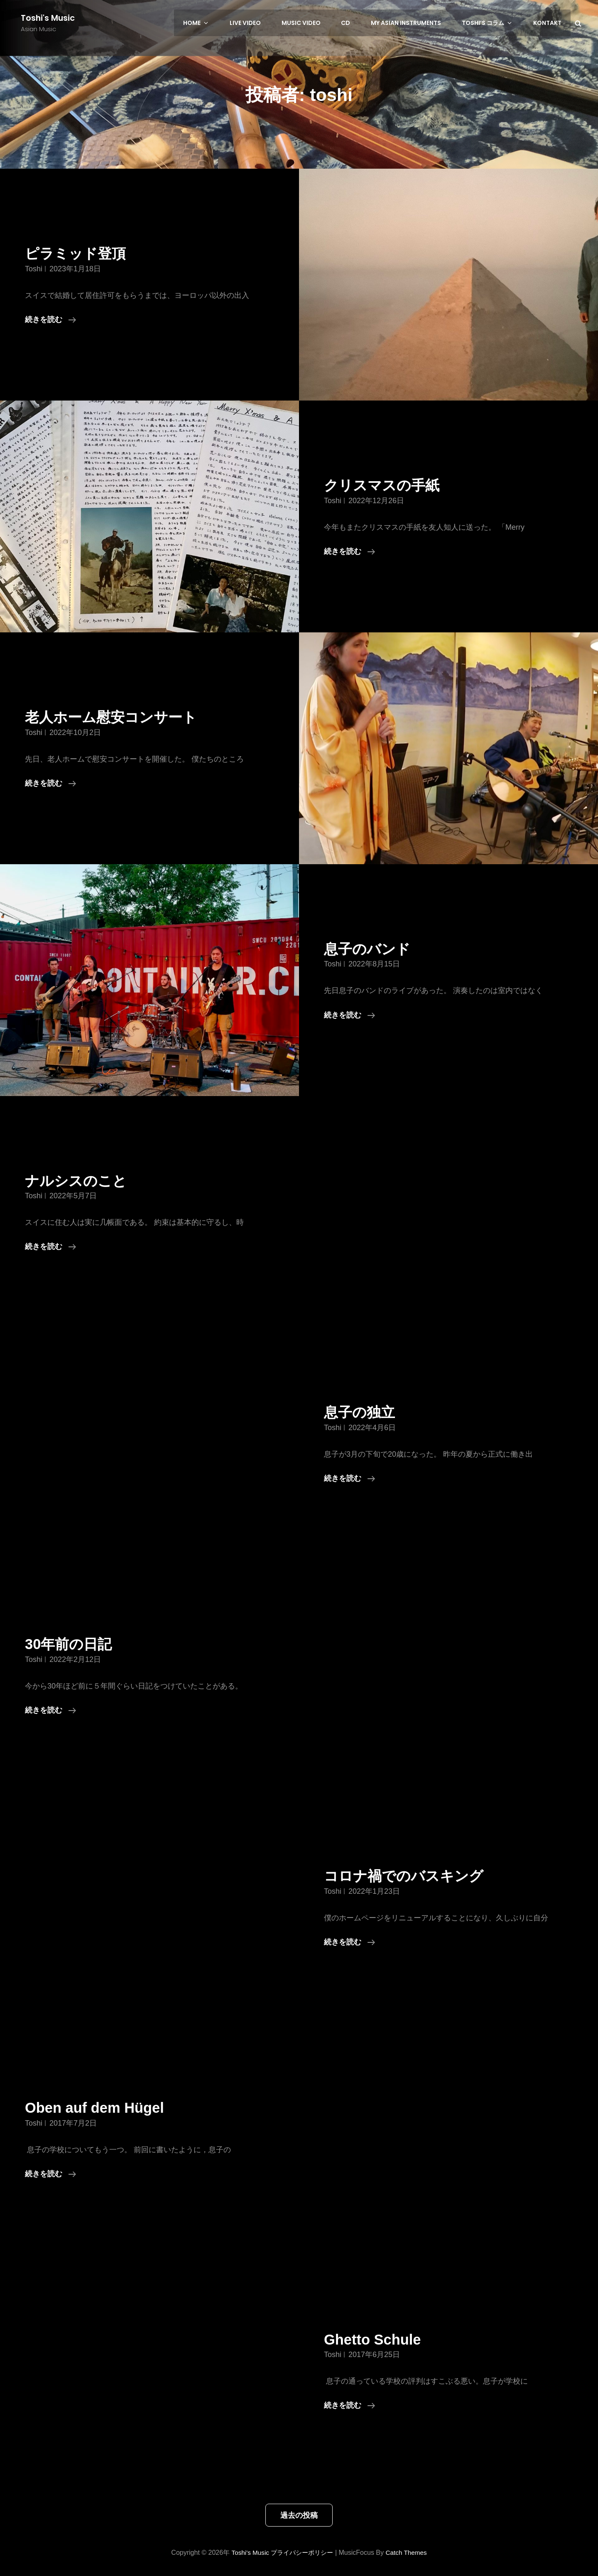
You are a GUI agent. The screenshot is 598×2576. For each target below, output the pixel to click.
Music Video (311, 23)
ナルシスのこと (80, 1180)
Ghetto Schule (376, 2339)
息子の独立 (362, 1412)
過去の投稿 (299, 2515)
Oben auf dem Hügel (99, 2107)
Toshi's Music (48, 18)
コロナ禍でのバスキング (410, 1875)
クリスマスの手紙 (386, 485)
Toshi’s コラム (491, 23)
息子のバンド (371, 948)
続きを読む (50, 319)
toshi (33, 269)
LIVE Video (257, 23)
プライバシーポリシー (302, 2552)
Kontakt (548, 23)
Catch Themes (409, 2552)
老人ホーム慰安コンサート (118, 716)
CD (354, 23)
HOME (212, 23)
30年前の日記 (72, 1643)
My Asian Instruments (412, 23)
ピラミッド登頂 (80, 253)
